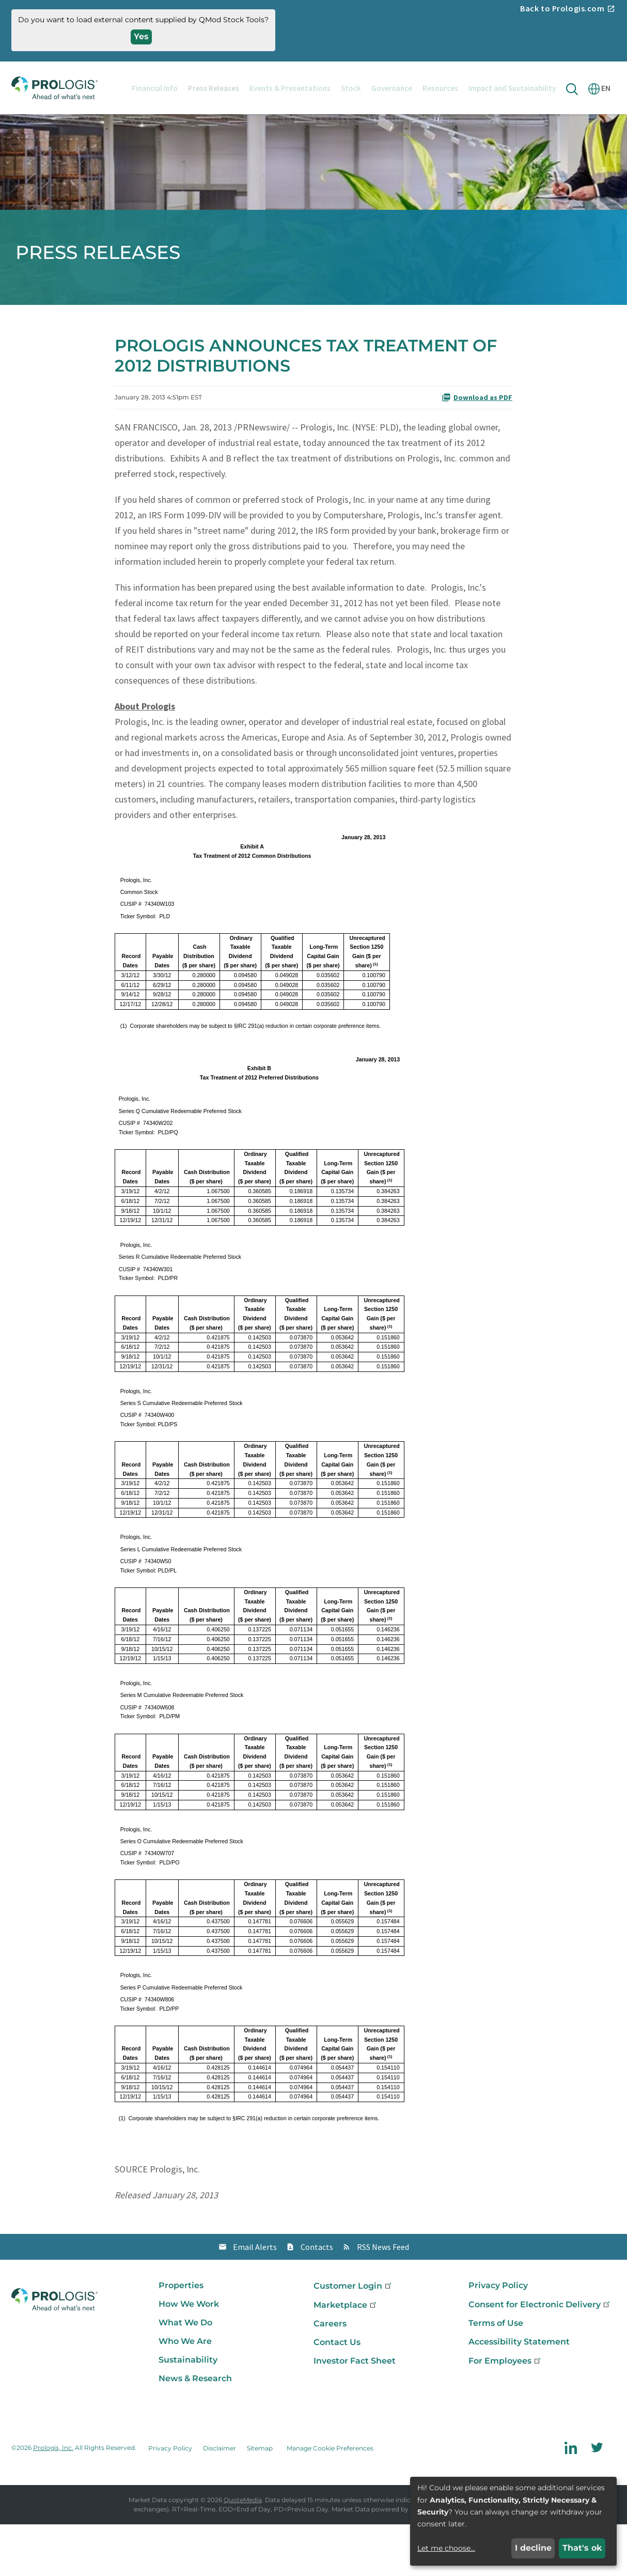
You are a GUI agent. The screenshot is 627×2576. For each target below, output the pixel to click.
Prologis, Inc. (53, 2500)
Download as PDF (477, 449)
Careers (330, 2375)
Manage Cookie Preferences (330, 2500)
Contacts (317, 2298)
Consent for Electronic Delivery (540, 2356)
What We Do (185, 2374)
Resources (440, 88)
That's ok (582, 2548)
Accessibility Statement (519, 2393)
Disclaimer (219, 2500)
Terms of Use (495, 2375)
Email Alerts (255, 2298)
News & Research (195, 2430)
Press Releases (213, 88)
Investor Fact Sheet (355, 2412)
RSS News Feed (383, 2298)
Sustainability (188, 2411)
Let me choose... (446, 2548)
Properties (181, 2337)
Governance (391, 88)
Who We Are (185, 2393)
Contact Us (337, 2394)
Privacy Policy (498, 2337)
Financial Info (155, 88)
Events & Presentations (290, 88)
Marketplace (346, 2357)
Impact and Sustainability (512, 88)
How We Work (189, 2356)
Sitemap (260, 2500)
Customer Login (353, 2337)
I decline (533, 2548)
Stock (351, 88)
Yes (141, 36)
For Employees (505, 2412)
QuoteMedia (243, 2551)
